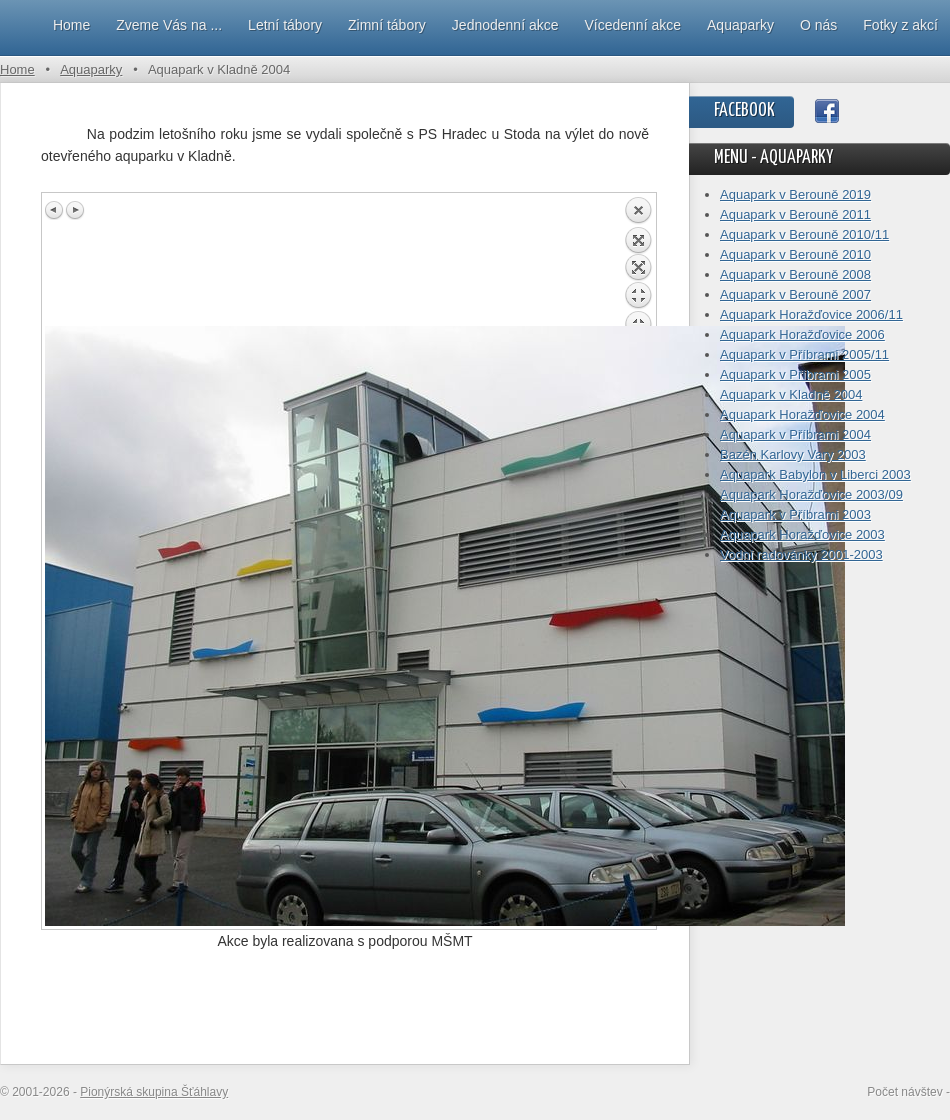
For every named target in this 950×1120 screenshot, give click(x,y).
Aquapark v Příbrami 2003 (795, 514)
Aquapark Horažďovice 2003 (802, 534)
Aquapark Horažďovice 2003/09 (811, 494)
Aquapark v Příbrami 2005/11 (804, 354)
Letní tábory (285, 25)
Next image (75, 210)
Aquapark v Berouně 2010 (795, 254)
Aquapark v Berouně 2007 (795, 294)
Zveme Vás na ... (169, 25)
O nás (818, 25)
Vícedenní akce (633, 25)
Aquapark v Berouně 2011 (795, 214)
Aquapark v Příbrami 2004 (795, 434)
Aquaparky (740, 25)
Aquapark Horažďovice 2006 (802, 334)
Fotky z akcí (900, 25)
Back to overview (638, 261)
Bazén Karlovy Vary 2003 (793, 454)
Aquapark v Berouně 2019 (795, 194)
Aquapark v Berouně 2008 (795, 274)
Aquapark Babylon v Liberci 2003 (815, 474)
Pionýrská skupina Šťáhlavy (154, 1092)
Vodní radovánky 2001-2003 (801, 554)
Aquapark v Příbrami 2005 (795, 374)
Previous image (55, 210)
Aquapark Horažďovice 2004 (802, 414)
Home (71, 25)
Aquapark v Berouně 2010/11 (804, 234)
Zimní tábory (387, 25)
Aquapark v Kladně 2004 (791, 394)
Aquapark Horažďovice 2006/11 (811, 314)
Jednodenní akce (505, 25)
